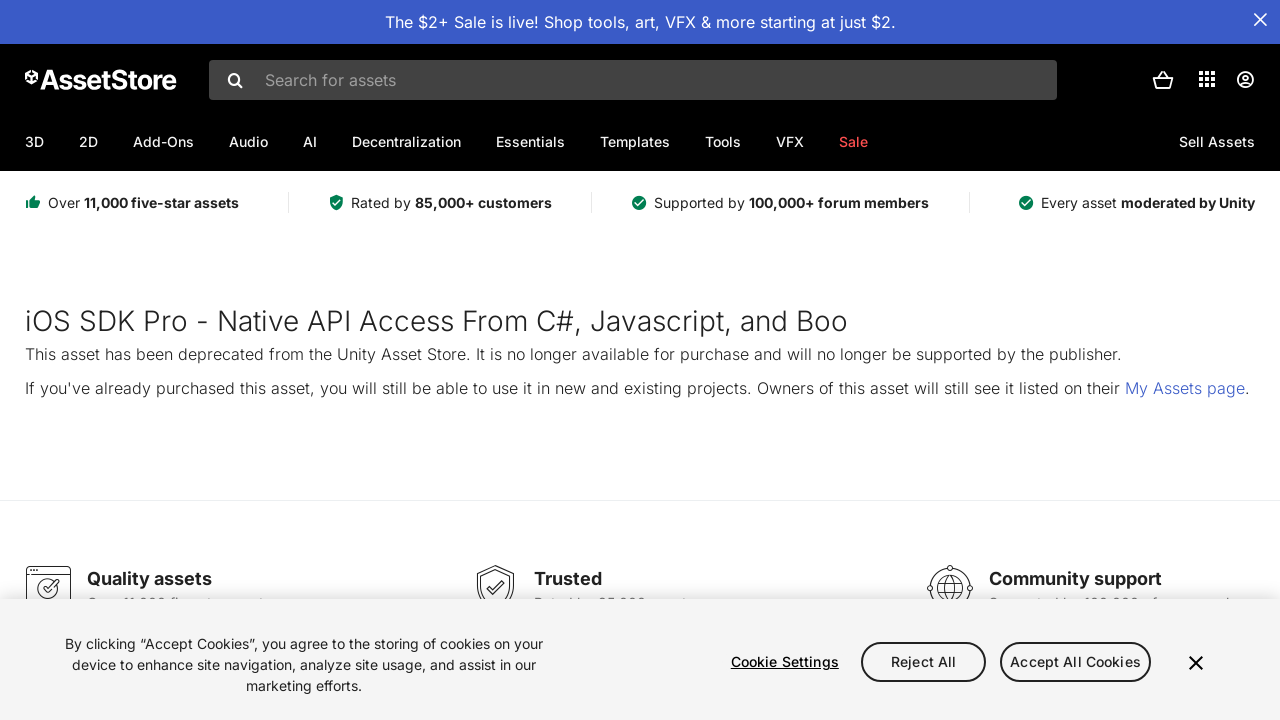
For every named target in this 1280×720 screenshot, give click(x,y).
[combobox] (633, 80)
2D (88, 141)
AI (310, 141)
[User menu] (1245, 80)
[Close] (1196, 663)
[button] (1163, 80)
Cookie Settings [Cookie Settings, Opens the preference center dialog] (785, 661)
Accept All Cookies (1075, 661)
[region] (640, 659)
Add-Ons (163, 141)
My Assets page (1185, 388)
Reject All (923, 661)
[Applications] (1207, 79)
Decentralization (406, 141)
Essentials (530, 141)
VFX (790, 141)
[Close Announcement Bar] (1260, 20)
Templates (635, 141)
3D (34, 141)
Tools (723, 141)
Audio (248, 141)
